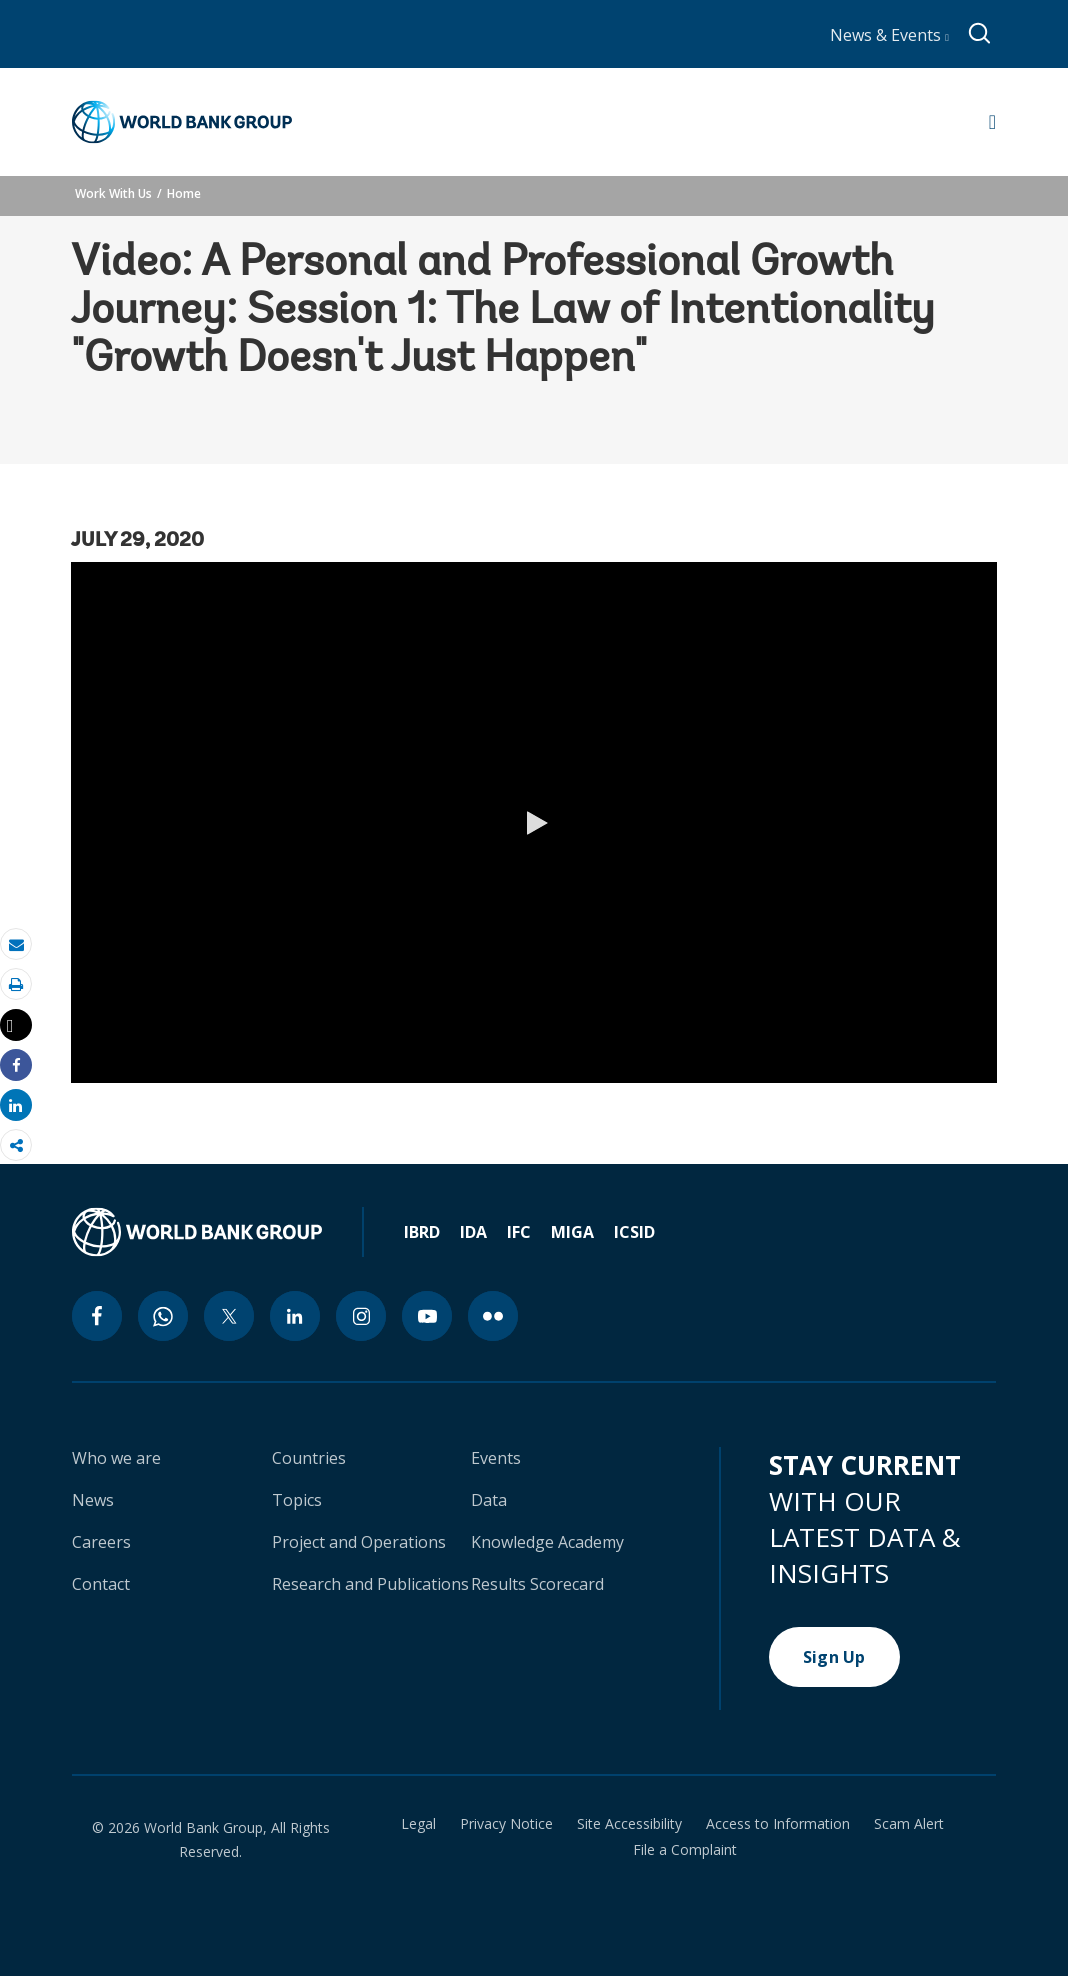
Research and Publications (370, 1584)
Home (184, 193)
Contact (101, 1584)
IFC (519, 1232)
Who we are (116, 1458)
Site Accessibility (629, 1824)
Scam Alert (909, 1824)
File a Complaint (685, 1850)
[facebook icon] (97, 1316)
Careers (101, 1542)
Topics (297, 1500)
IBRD (422, 1232)
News (93, 1500)
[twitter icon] (229, 1316)
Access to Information (778, 1824)
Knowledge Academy (547, 1542)
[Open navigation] (992, 122)
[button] (534, 823)
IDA (473, 1232)
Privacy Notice (506, 1824)
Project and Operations (359, 1542)
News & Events (889, 35)
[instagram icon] (361, 1316)
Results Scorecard (537, 1584)
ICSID (634, 1232)
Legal (418, 1824)
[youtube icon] (427, 1316)
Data (489, 1500)
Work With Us (113, 193)
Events (496, 1458)
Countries (309, 1458)
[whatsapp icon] (163, 1316)
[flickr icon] (493, 1316)
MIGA (572, 1232)
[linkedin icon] (295, 1316)
